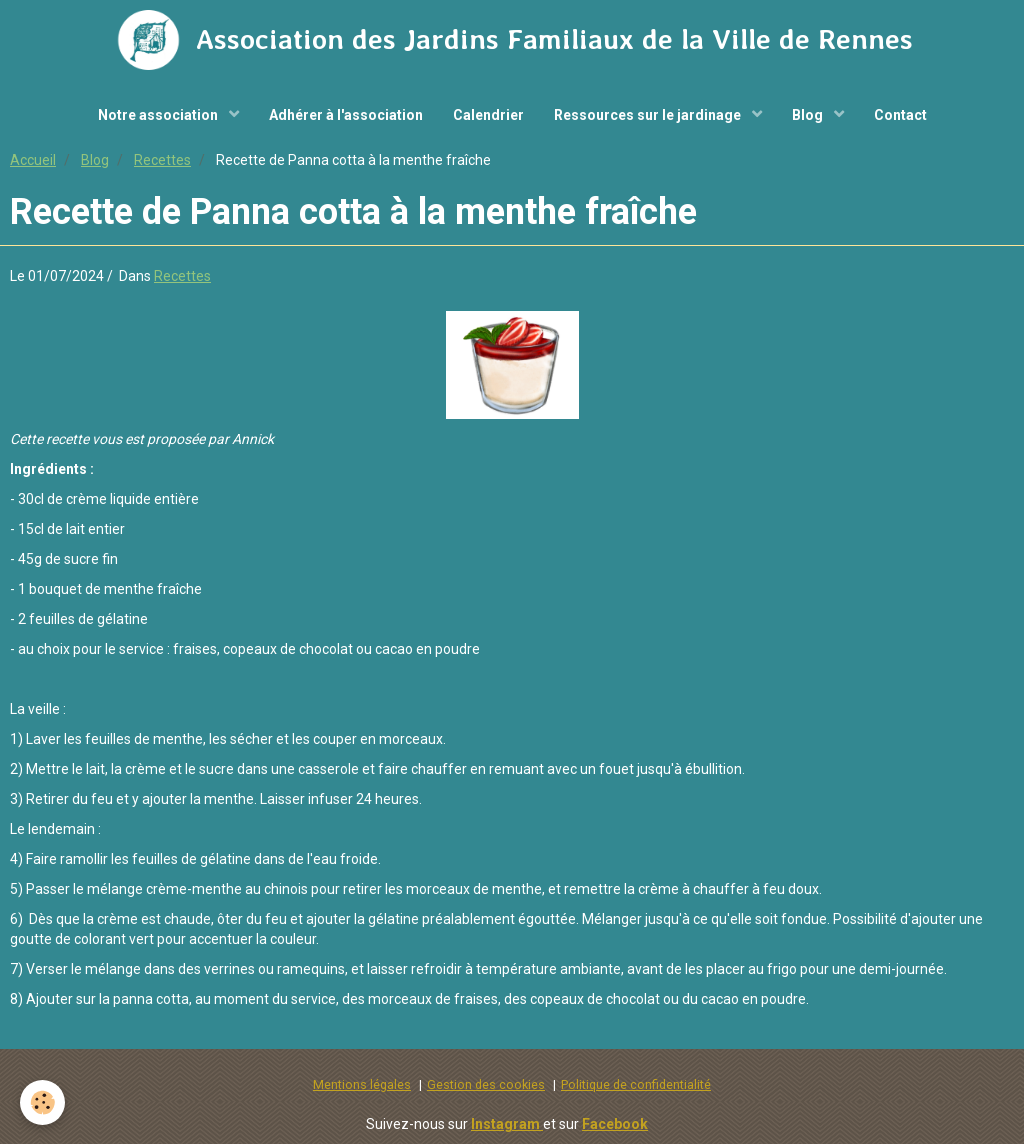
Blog (809, 115)
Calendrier (488, 115)
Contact (900, 115)
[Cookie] (42, 1102)
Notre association (159, 115)
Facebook (615, 1124)
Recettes (162, 160)
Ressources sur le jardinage (649, 115)
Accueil (33, 160)
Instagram (507, 1124)
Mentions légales (362, 1084)
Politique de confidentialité (636, 1084)
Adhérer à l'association (346, 115)
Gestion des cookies (486, 1084)
